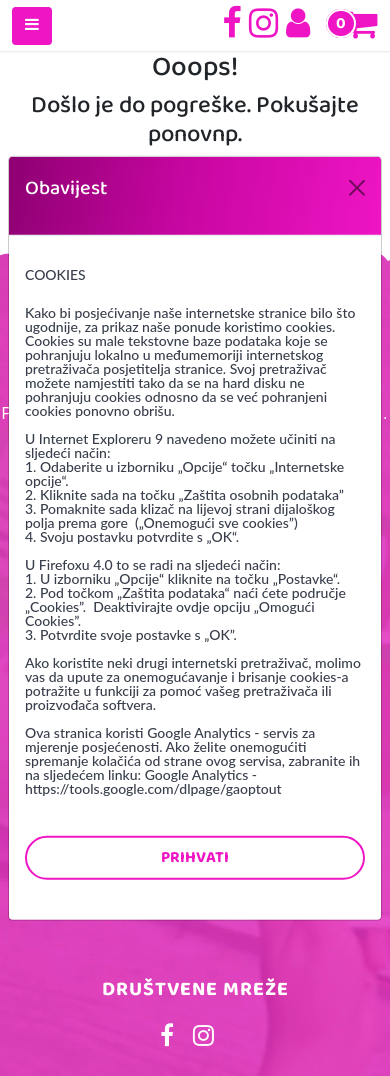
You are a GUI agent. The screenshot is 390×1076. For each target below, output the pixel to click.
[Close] (357, 187)
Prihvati (195, 856)
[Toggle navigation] (32, 26)
